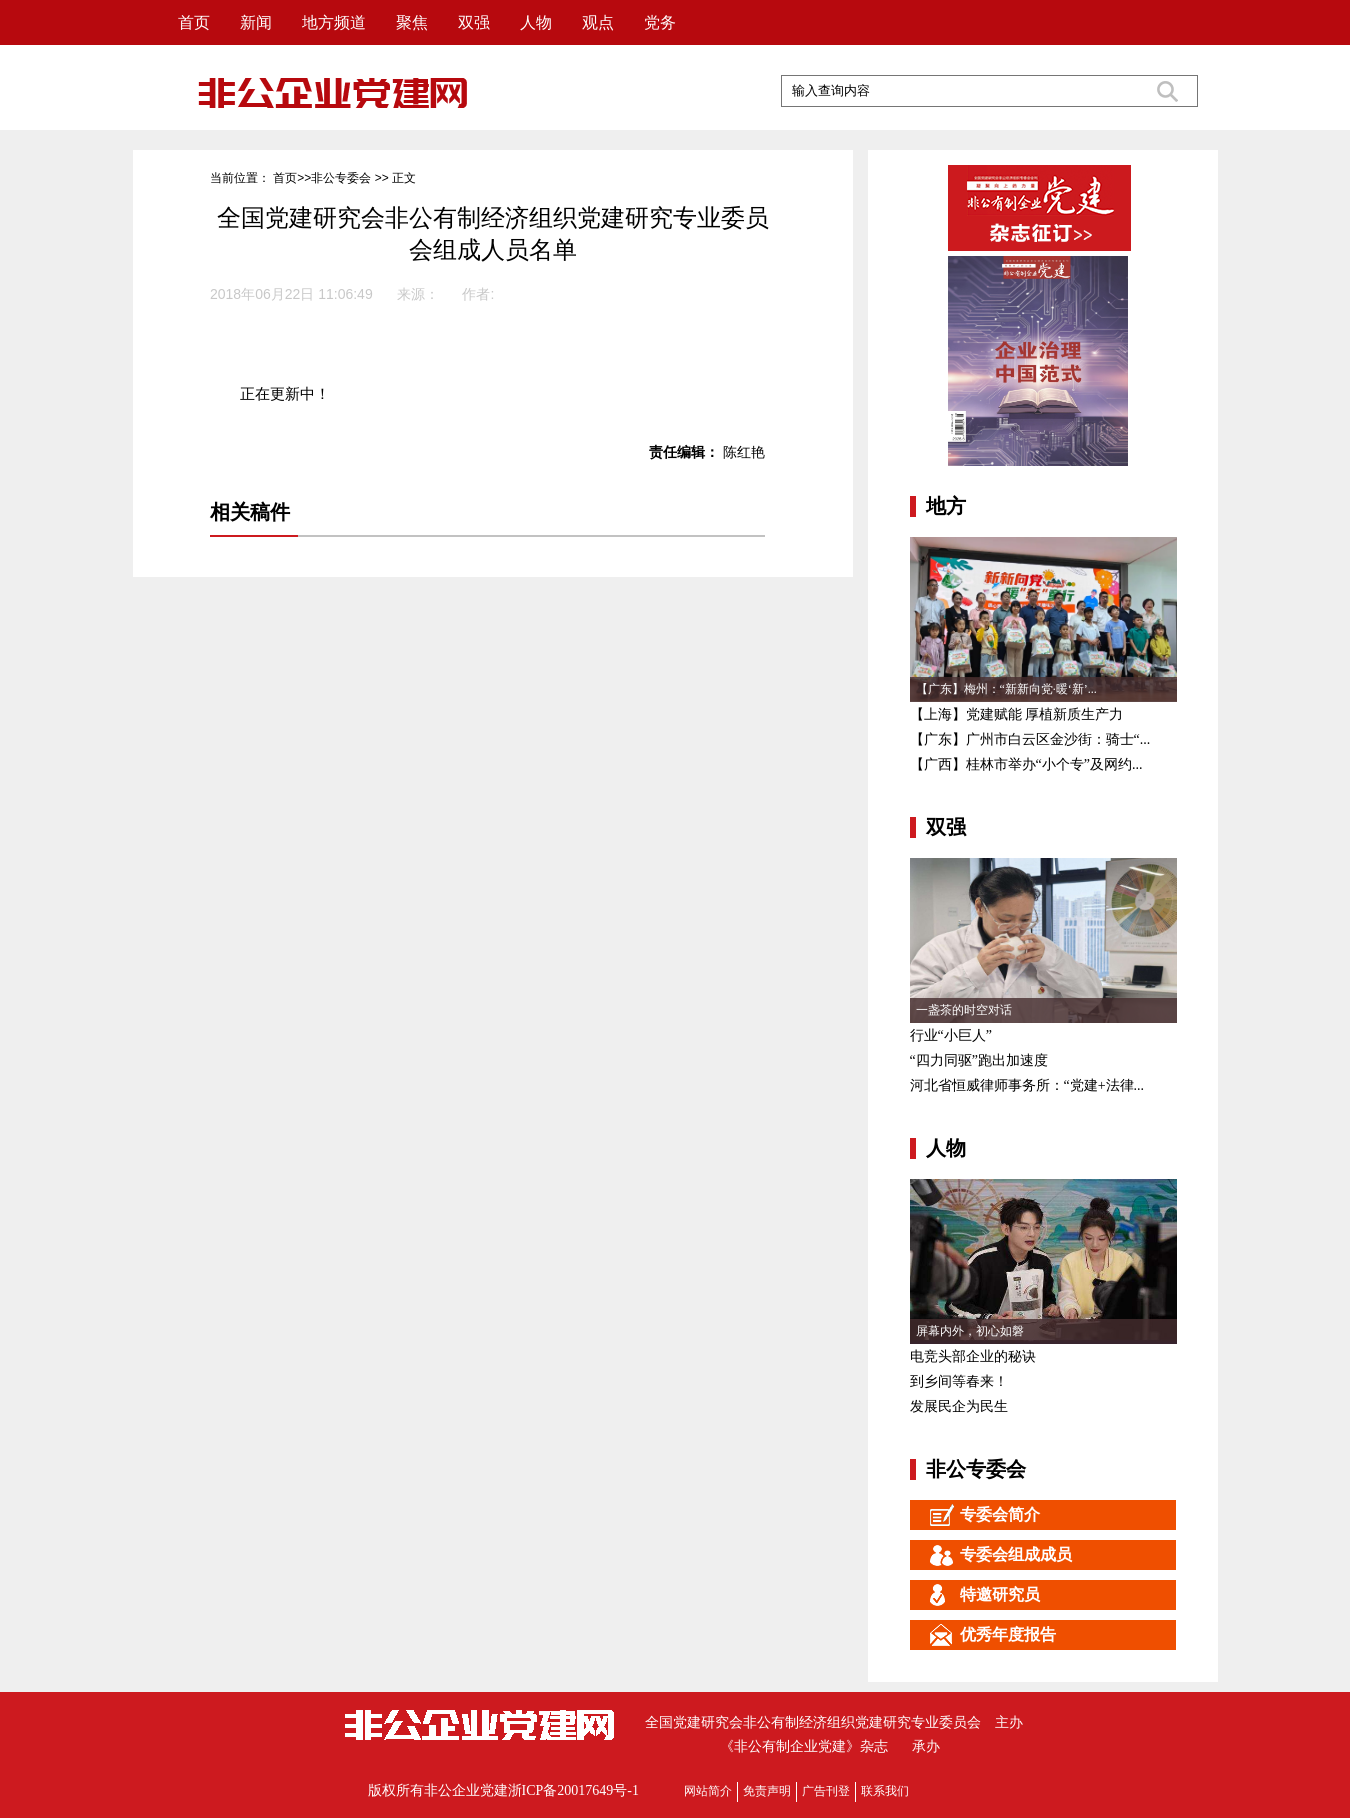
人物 (536, 22)
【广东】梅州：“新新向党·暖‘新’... (1006, 689)
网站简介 (708, 1791)
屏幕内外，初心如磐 (970, 1331)
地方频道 (334, 22)
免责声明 (767, 1791)
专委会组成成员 (991, 1555)
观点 (598, 22)
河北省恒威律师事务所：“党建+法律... (1027, 1085)
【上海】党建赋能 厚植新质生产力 (1017, 714)
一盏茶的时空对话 (964, 1010)
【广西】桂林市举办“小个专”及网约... (1026, 764)
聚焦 (412, 22)
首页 (194, 22)
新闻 (256, 22)
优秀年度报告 (983, 1635)
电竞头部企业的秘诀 (973, 1356)
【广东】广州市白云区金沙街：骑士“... (1030, 739)
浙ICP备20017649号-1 (573, 1790)
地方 (946, 506)
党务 (660, 22)
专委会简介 (975, 1515)
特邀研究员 (975, 1595)
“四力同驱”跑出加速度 (979, 1060)
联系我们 (885, 1791)
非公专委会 (341, 178)
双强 (474, 22)
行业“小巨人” (951, 1035)
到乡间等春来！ (959, 1381)
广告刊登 (826, 1791)
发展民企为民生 (959, 1406)
